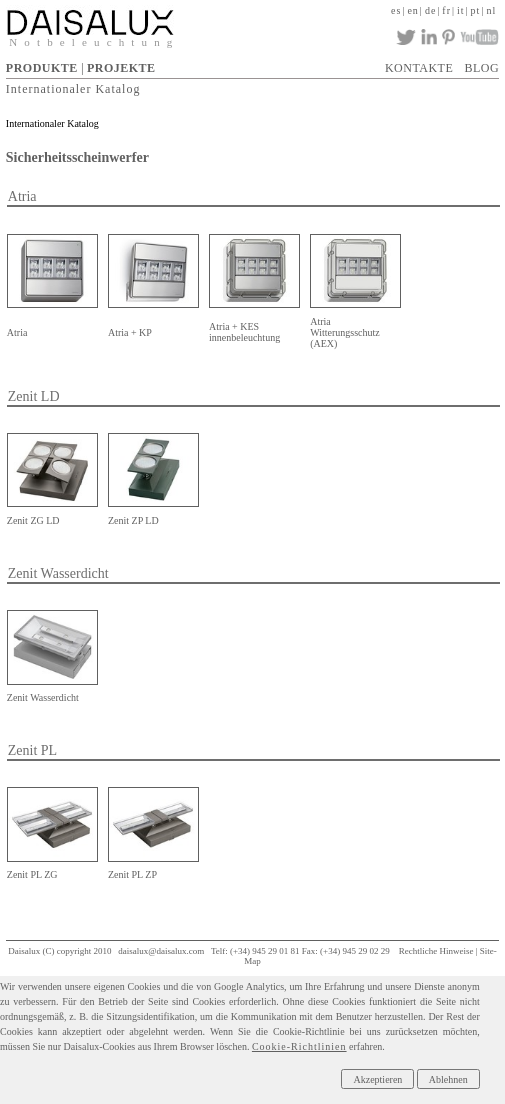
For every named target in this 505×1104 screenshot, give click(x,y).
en (412, 10)
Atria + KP (130, 332)
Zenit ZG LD (33, 520)
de (430, 10)
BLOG (482, 68)
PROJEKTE (121, 68)
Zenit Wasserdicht (43, 697)
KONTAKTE (419, 68)
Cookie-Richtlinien (299, 1046)
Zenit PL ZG (32, 874)
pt (476, 10)
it (461, 10)
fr (446, 10)
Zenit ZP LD (133, 520)
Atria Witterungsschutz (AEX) (345, 332)
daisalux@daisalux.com (161, 951)
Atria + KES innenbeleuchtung (244, 332)
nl (491, 10)
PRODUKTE (42, 68)
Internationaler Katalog (73, 88)
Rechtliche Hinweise (436, 951)
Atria (17, 332)
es (396, 10)
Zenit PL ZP (132, 874)
